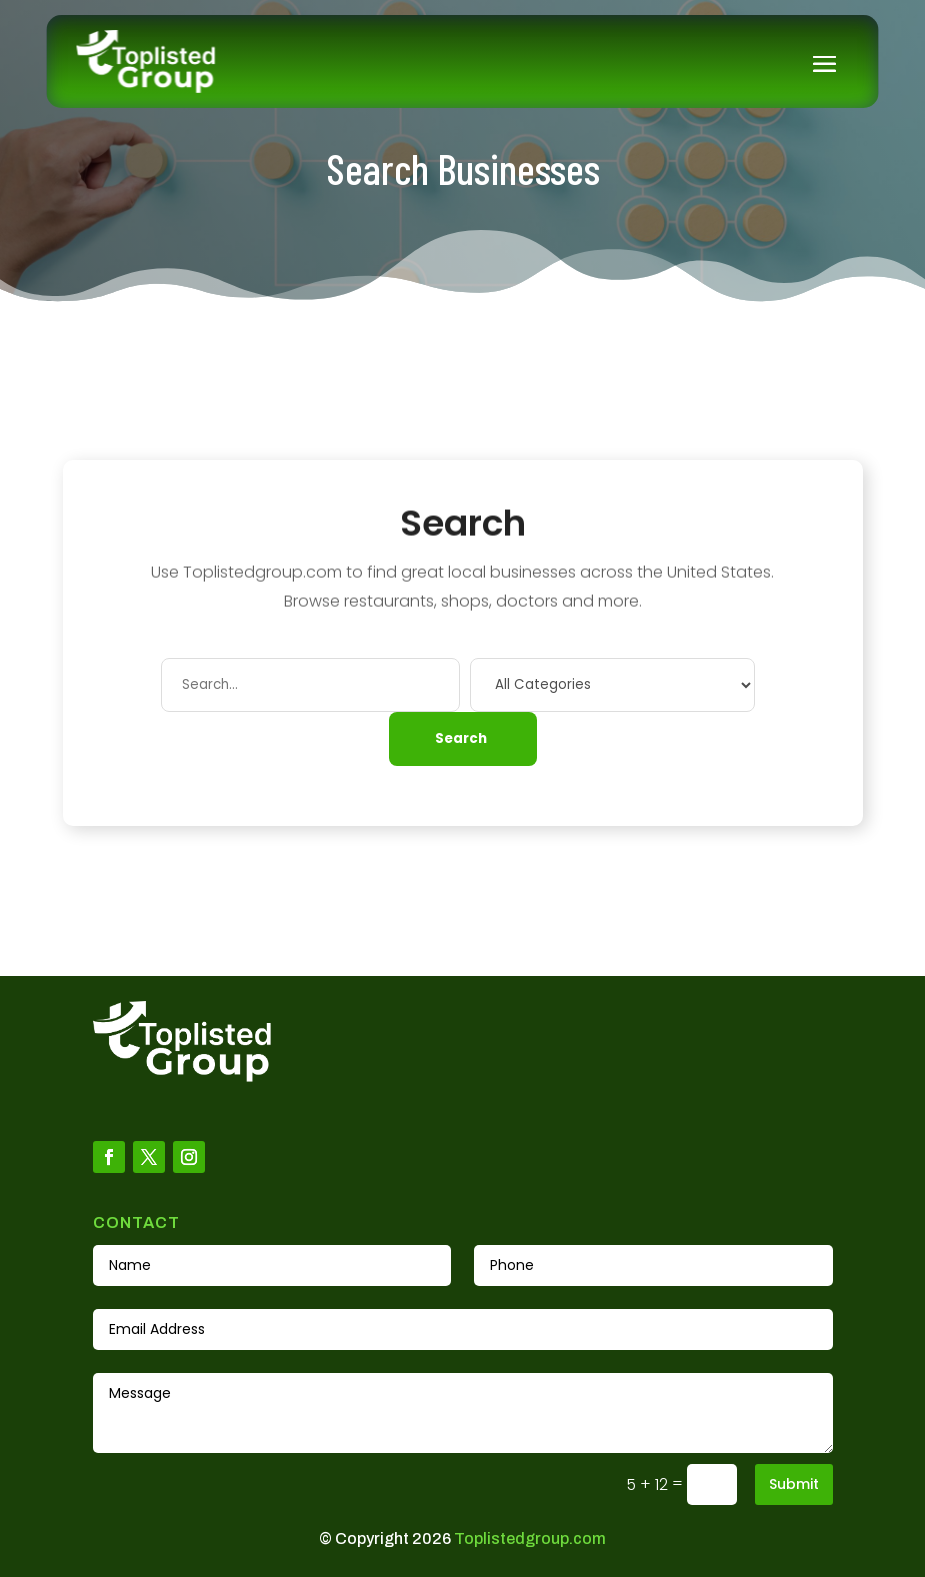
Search (461, 738)
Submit (794, 1484)
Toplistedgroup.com (530, 1538)
